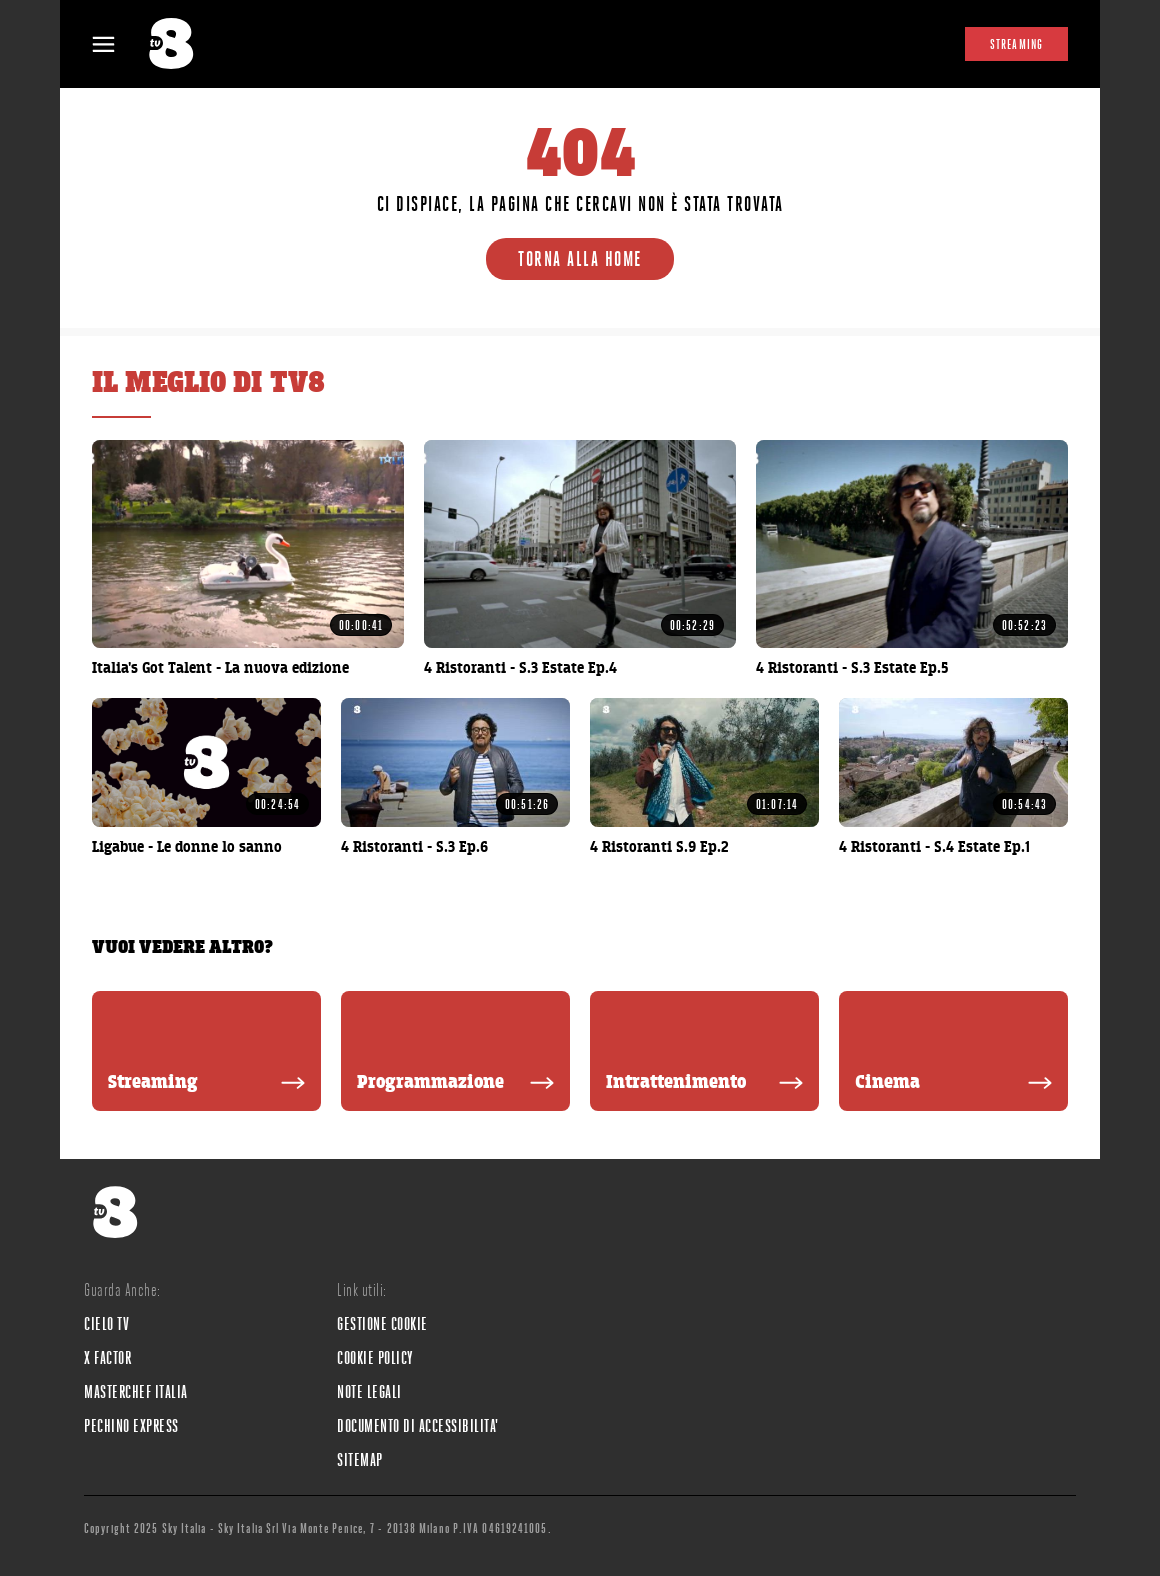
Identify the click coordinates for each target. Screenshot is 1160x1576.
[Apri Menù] (116, 44)
